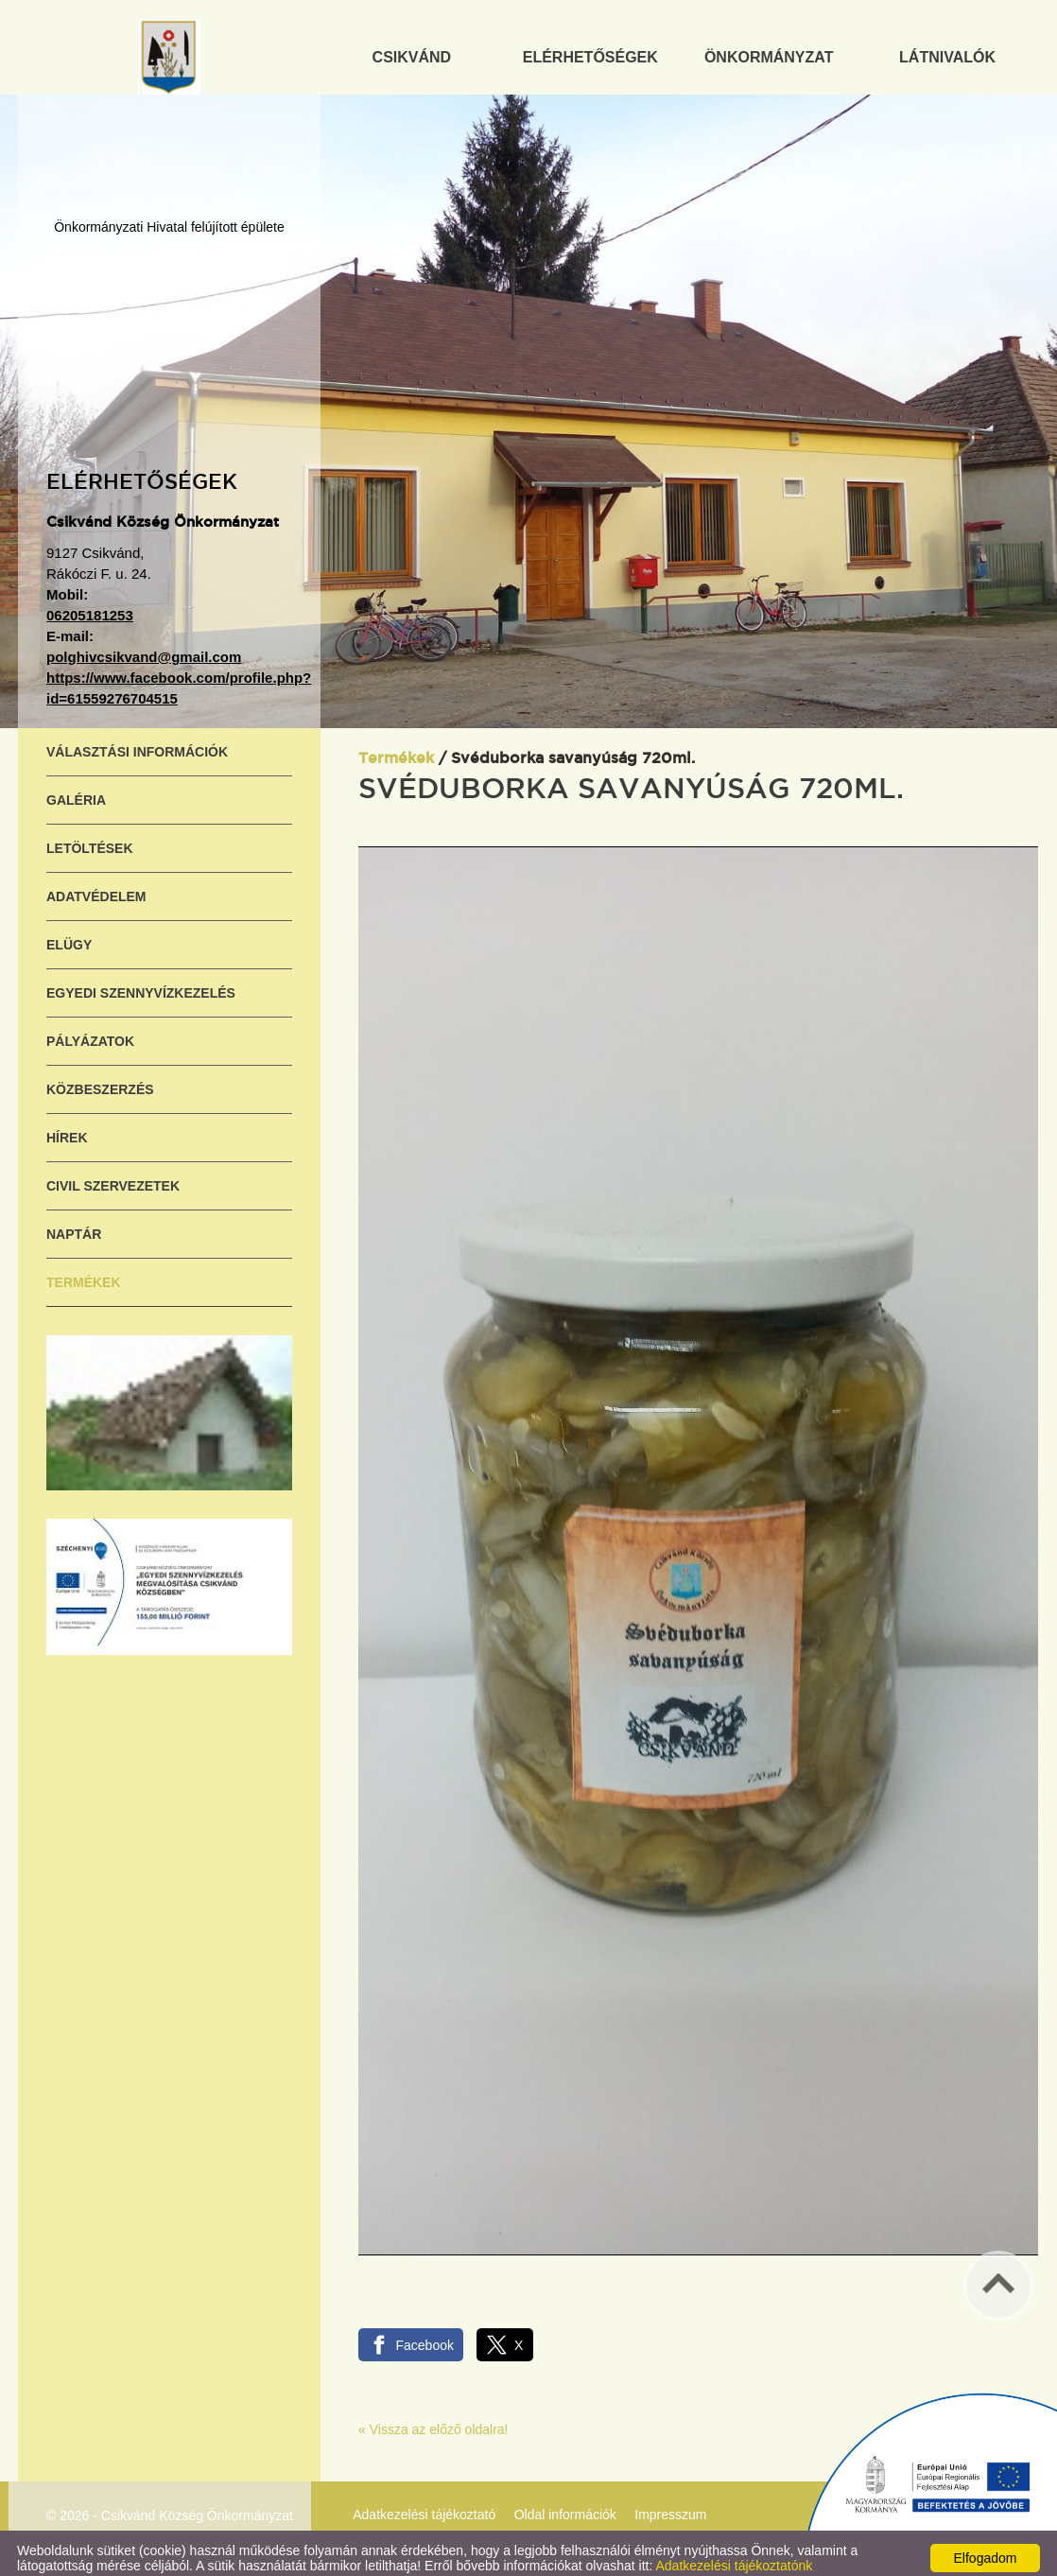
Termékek (83, 1272)
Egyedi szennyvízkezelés (140, 983)
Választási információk (137, 742)
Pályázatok (90, 1031)
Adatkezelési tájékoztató (424, 2505)
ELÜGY (69, 935)
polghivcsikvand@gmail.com (143, 647)
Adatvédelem (96, 887)
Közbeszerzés (100, 1080)
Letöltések (89, 838)
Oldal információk (565, 2505)
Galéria (76, 790)
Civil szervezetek (113, 1176)
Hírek (67, 1128)
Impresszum (670, 2505)
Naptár (73, 1224)
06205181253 (89, 606)
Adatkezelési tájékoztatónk (733, 2556)
